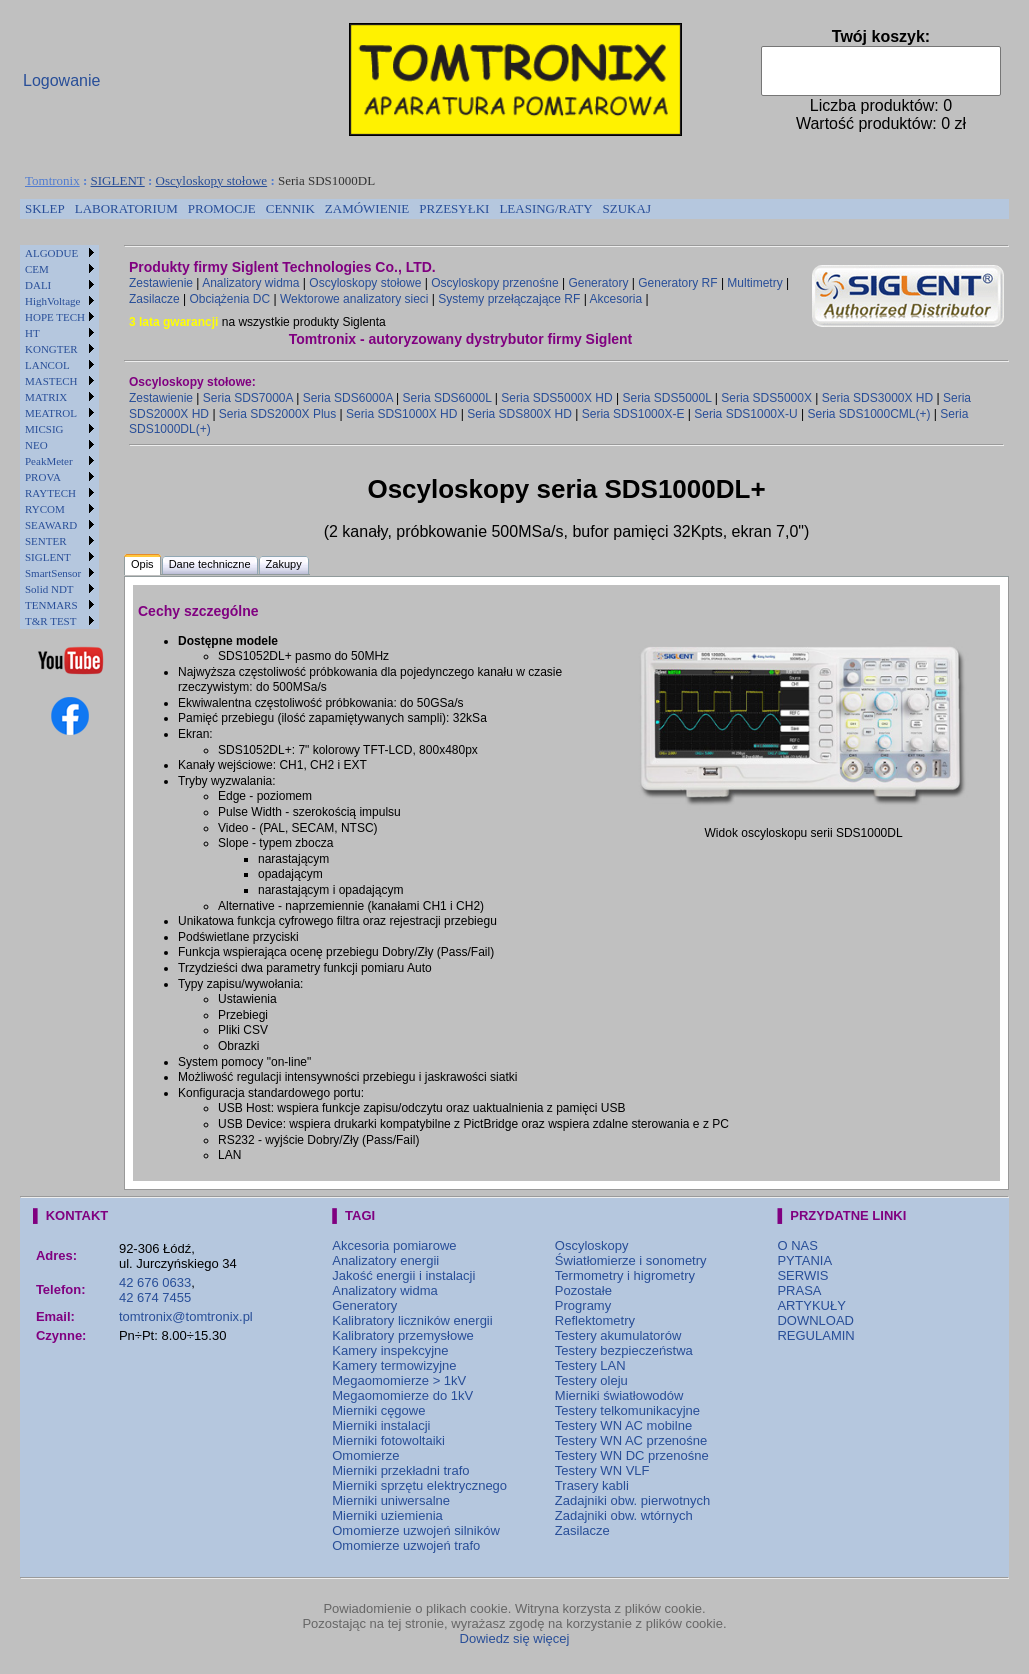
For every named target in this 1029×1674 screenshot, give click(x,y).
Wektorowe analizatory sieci (354, 299)
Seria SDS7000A (248, 398)
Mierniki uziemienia (387, 1515)
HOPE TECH (55, 317)
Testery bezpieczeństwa (624, 1350)
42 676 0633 (155, 1282)
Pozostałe (583, 1290)
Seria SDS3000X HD (877, 398)
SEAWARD (51, 525)
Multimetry (754, 283)
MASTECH (51, 381)
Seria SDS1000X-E (633, 414)
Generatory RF (677, 283)
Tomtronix (52, 180)
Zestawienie (161, 283)
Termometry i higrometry (625, 1275)
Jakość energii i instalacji (403, 1275)
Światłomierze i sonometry (631, 1260)
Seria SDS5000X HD (556, 398)
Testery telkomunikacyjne (627, 1410)
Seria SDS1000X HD (401, 414)
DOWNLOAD (815, 1320)
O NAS (797, 1245)
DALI (38, 285)
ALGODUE (51, 253)
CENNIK (290, 208)
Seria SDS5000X (766, 398)
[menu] (59, 437)
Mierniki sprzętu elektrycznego (419, 1485)
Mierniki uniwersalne (391, 1500)
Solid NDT (49, 589)
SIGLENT (118, 180)
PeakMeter (49, 461)
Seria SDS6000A (348, 398)
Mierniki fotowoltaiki (388, 1440)
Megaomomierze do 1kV (402, 1395)
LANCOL (47, 365)
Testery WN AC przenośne (631, 1440)
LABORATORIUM (126, 208)
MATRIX (46, 397)
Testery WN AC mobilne (623, 1425)
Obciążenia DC (229, 299)
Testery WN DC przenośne (632, 1455)
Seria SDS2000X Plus (277, 414)
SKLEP (45, 208)
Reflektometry (595, 1320)
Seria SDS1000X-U (745, 414)
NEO (36, 445)
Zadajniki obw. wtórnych (624, 1515)
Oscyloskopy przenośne (494, 283)
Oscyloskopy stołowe (212, 180)
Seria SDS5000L (666, 398)
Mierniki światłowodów (619, 1395)
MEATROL (51, 413)
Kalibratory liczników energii (412, 1320)
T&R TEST (50, 621)
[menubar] (338, 209)
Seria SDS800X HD (519, 414)
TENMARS (51, 605)
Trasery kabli (592, 1485)
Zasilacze (154, 299)
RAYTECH (50, 493)
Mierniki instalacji (381, 1425)
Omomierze (365, 1455)
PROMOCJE (222, 208)
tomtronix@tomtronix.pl (186, 1316)
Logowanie (61, 80)
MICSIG (44, 429)
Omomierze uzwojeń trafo (406, 1545)
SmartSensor (53, 573)
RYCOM (45, 509)
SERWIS (802, 1275)
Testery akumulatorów (618, 1335)
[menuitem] (45, 209)
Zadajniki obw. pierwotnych (632, 1500)
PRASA (799, 1290)
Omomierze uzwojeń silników (416, 1530)
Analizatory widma (250, 283)
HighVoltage (52, 301)
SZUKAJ (627, 208)
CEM (37, 269)
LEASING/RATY (545, 208)
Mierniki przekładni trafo (400, 1470)
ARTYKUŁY (811, 1305)
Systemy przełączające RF (509, 299)
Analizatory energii (385, 1260)
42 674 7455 (155, 1297)
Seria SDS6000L (447, 398)
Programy (583, 1305)
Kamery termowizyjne (394, 1365)
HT (32, 333)
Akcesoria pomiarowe (394, 1245)
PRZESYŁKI (454, 208)
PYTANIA (804, 1260)
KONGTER (51, 349)
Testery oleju (591, 1380)
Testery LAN (590, 1365)
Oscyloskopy (592, 1245)
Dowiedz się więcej (515, 1638)
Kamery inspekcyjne (390, 1350)
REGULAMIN (815, 1335)
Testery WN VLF (602, 1470)
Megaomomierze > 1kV (399, 1380)
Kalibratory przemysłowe (403, 1335)
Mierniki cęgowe (378, 1410)
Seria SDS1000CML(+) (868, 414)
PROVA (43, 477)
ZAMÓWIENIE (367, 208)
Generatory (598, 283)
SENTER (46, 541)
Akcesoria (615, 299)
